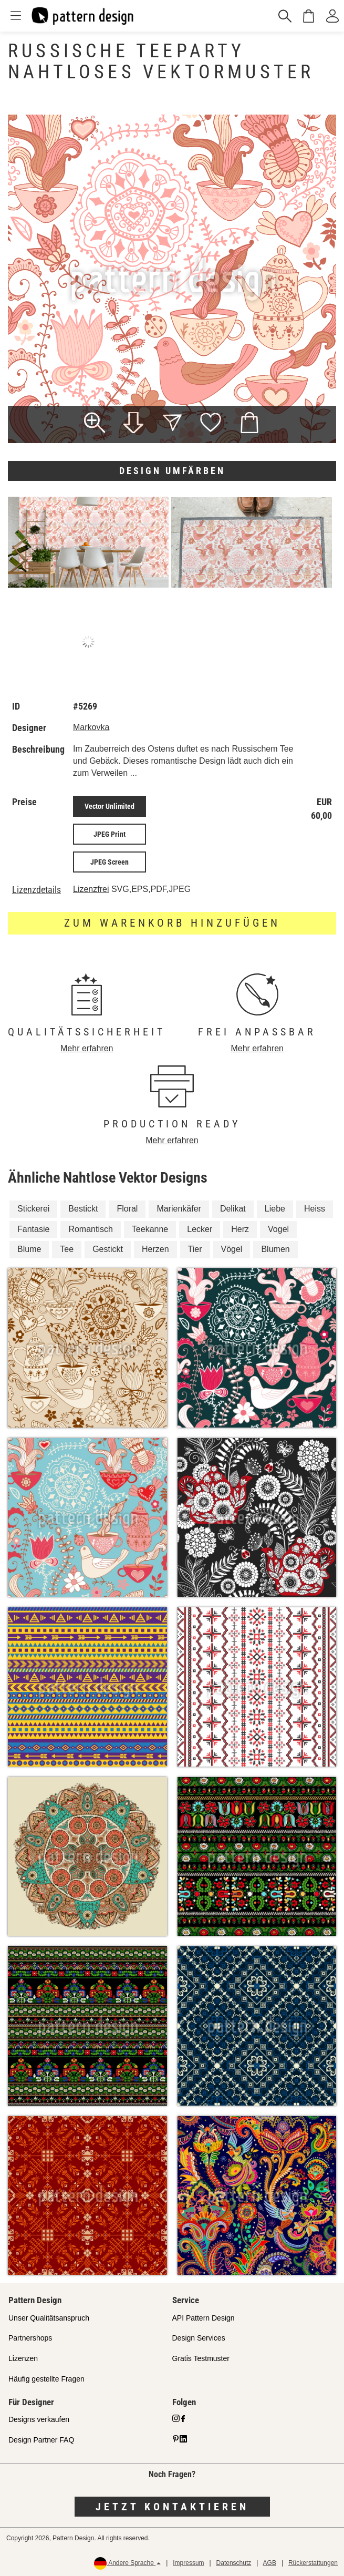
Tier (195, 1249)
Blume (29, 1249)
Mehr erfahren (86, 1048)
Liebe (275, 1208)
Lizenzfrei (91, 889)
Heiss (314, 1208)
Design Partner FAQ (41, 2440)
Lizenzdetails (36, 890)
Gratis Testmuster (201, 2358)
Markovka (91, 727)
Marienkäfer (179, 1208)
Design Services (198, 2338)
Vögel (232, 1249)
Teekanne (150, 1229)
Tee (67, 1249)
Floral (127, 1208)
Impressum (188, 2563)
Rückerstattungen (313, 2563)
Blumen (275, 1249)
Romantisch (90, 1229)
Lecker (199, 1229)
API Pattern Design (203, 2318)
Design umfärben (172, 470)
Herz (240, 1229)
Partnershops (30, 2338)
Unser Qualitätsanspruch (48, 2318)
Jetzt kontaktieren (172, 2506)
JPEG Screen (109, 862)
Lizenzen (23, 2358)
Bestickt (83, 1208)
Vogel (278, 1229)
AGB (269, 2563)
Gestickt (107, 1249)
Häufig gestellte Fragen (46, 2379)
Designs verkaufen (38, 2419)
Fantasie (33, 1229)
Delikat (233, 1208)
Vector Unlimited (109, 806)
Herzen (155, 1249)
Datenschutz (234, 2563)
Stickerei (33, 1208)
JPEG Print (109, 834)
